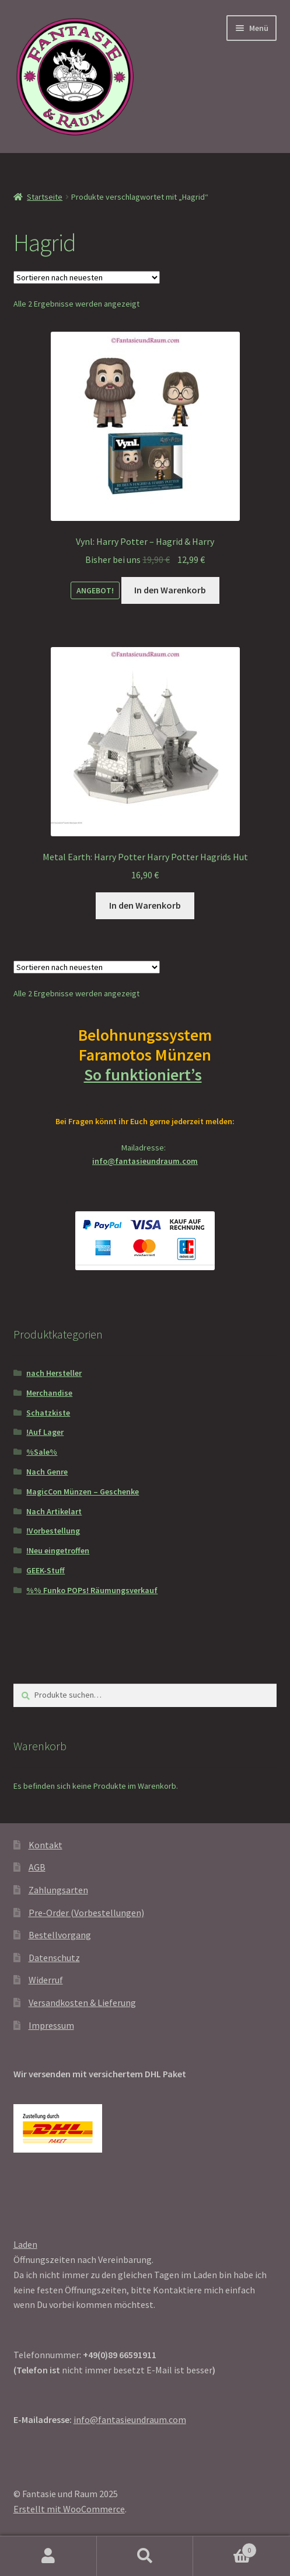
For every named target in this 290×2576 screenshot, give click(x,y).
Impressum (51, 2025)
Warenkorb (225, 2547)
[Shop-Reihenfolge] (86, 277)
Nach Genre (47, 1471)
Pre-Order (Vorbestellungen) (86, 1912)
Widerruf (46, 1980)
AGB (37, 1867)
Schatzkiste (48, 1412)
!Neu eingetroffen (57, 1550)
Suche (145, 2556)
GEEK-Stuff (45, 1570)
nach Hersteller (54, 1373)
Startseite (44, 197)
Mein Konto (48, 2556)
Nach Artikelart (54, 1511)
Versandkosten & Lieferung (82, 2002)
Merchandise (49, 1393)
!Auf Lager (45, 1432)
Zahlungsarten (58, 1890)
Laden (25, 2244)
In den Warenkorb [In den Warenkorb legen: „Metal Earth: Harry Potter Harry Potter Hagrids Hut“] (145, 905)
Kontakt (45, 1845)
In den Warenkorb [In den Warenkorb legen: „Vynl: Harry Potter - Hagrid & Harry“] (170, 590)
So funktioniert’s (145, 1074)
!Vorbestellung (53, 1530)
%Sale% (41, 1452)
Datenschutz (54, 1957)
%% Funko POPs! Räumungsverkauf (92, 1590)
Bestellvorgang (60, 1935)
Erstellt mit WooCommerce (69, 2509)
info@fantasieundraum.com (145, 1161)
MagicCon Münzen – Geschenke (82, 1491)
